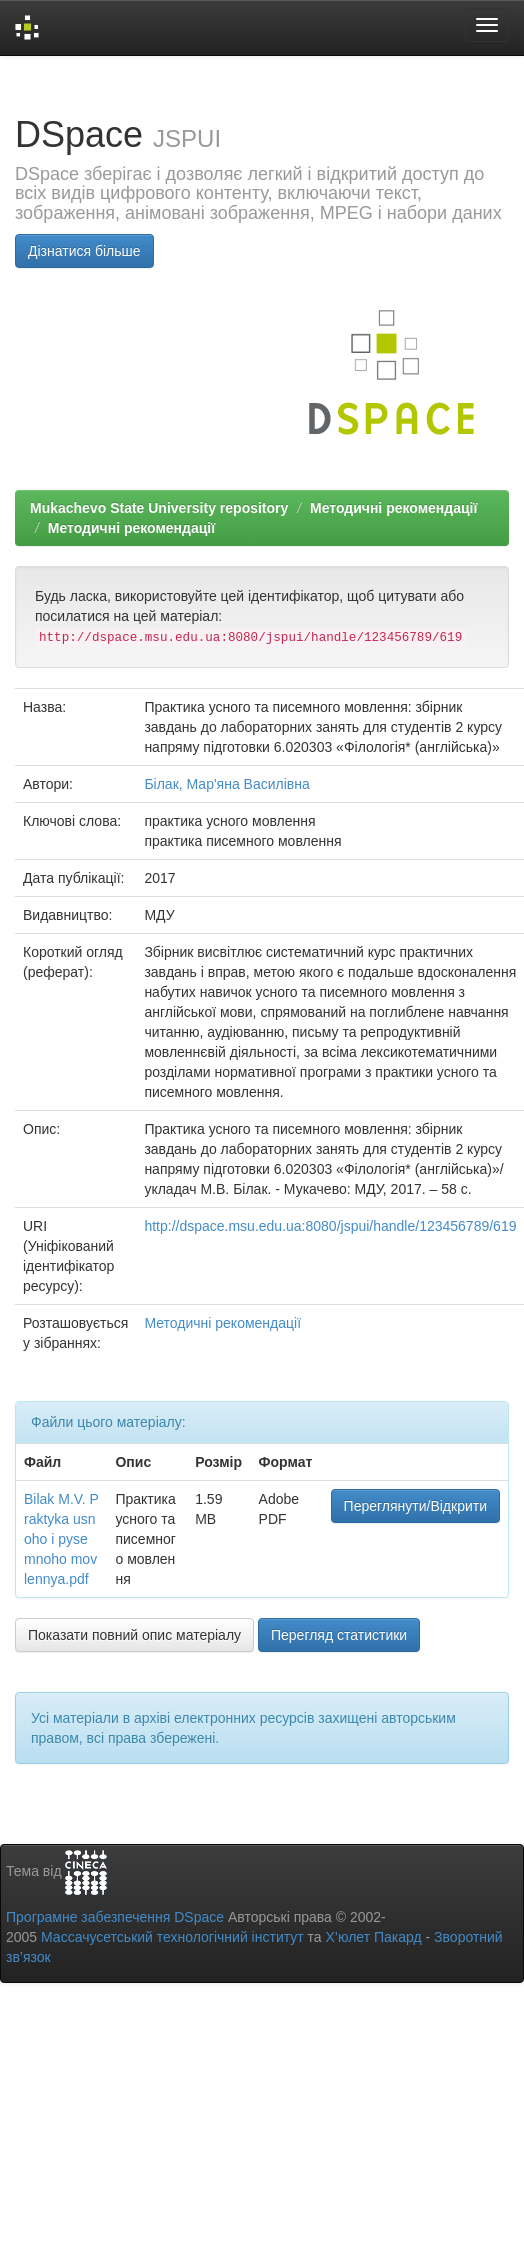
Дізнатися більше (84, 251)
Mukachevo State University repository (159, 508)
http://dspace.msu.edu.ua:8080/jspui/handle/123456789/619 (330, 1226)
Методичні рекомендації (393, 508)
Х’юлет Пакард (374, 1937)
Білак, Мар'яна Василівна (226, 784)
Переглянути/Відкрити (415, 1506)
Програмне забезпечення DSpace (115, 1917)
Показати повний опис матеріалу (134, 1635)
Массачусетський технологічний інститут (172, 1937)
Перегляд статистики (339, 1635)
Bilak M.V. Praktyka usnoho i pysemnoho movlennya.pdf (61, 1539)
